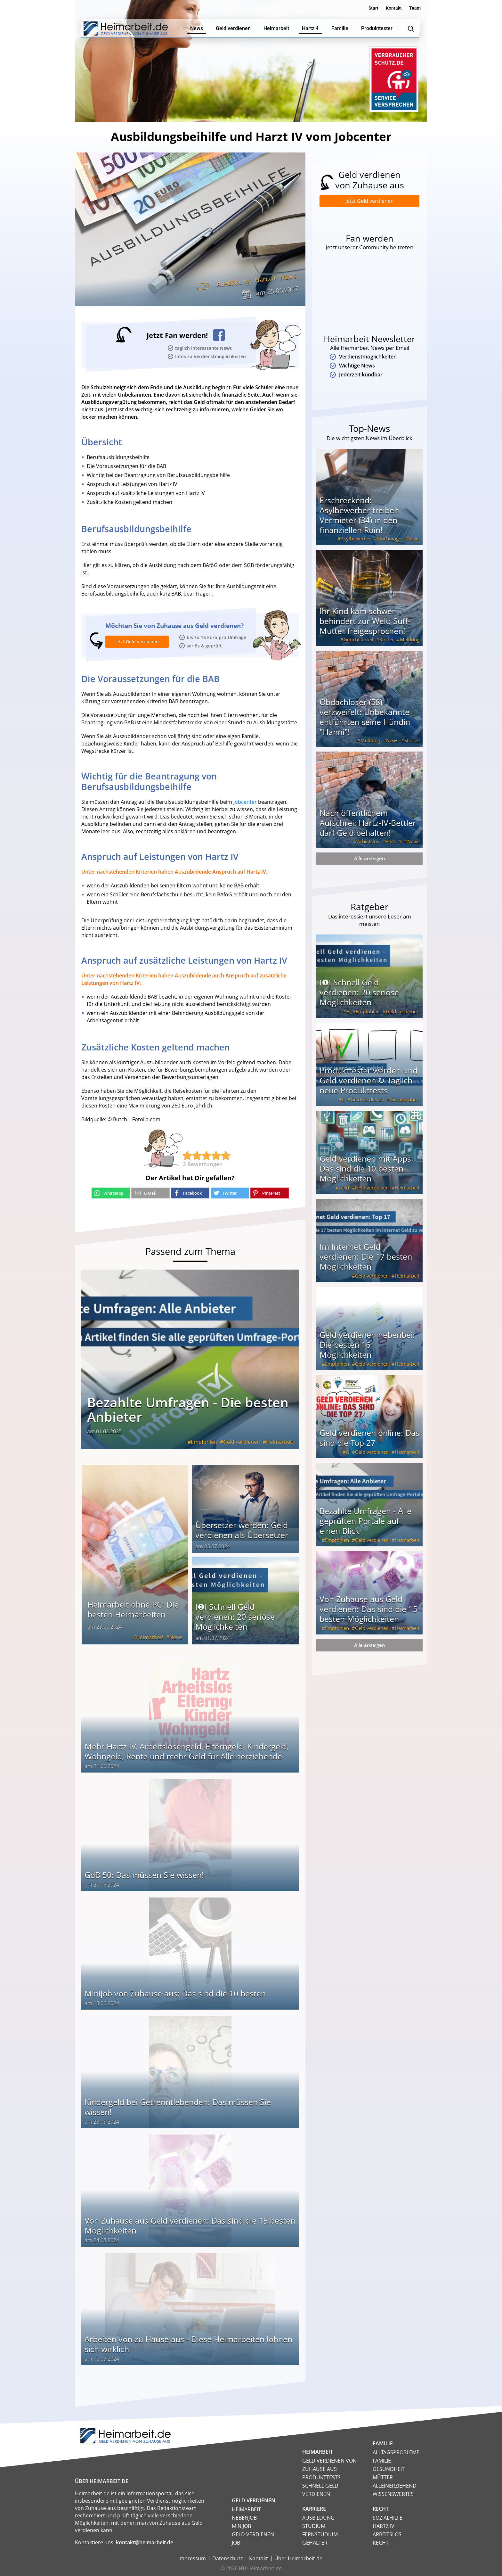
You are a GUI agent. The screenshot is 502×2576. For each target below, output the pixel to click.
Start (373, 8)
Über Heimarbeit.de (298, 2558)
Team (415, 8)
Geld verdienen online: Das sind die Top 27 (369, 1437)
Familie (382, 2460)
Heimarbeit (279, 1441)
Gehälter (315, 2542)
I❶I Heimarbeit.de (260, 2568)
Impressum (192, 2558)
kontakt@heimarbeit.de (144, 2542)
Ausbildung (233, 283)
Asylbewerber (356, 538)
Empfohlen (204, 1441)
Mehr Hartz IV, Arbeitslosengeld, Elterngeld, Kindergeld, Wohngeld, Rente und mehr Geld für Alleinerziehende (187, 1751)
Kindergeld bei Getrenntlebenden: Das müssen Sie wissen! (178, 2106)
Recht (381, 2542)
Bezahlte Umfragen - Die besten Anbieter (187, 1409)
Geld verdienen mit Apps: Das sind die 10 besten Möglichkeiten (366, 1168)
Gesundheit (389, 2469)
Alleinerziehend (395, 2485)
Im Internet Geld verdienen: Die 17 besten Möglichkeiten (366, 1256)
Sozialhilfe (387, 2517)
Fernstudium (320, 2534)
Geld (344, 1187)
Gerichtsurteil (358, 639)
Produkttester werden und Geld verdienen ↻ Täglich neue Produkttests (368, 1080)
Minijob (241, 2526)
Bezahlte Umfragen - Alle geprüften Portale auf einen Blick (365, 1520)
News (288, 277)
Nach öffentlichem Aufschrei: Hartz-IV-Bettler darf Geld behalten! (368, 822)
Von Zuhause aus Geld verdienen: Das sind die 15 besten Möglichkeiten (190, 2225)
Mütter (383, 2477)
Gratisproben (404, 1099)
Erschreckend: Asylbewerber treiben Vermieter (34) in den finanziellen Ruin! (359, 515)
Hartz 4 (265, 279)
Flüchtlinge (389, 538)
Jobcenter (245, 801)
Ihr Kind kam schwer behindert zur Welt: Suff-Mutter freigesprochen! (365, 620)
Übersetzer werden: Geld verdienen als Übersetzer (241, 1529)
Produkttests (321, 2477)
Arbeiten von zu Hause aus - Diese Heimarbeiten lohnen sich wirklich (188, 2343)
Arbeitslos (368, 841)
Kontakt (394, 8)
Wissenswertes (393, 2494)
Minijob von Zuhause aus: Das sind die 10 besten (175, 1993)
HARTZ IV (383, 2526)
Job (236, 2542)
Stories (411, 740)
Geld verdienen (241, 1441)
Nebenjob (244, 2517)
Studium (313, 2526)
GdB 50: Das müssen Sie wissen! (144, 1874)
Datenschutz (227, 2558)
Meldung (409, 639)
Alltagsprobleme (396, 2452)
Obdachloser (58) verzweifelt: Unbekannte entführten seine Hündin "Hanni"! (365, 716)
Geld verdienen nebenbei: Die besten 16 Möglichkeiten (367, 1344)
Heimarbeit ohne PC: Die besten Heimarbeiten (133, 1609)
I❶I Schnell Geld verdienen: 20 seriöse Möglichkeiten (235, 1616)
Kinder (386, 639)
